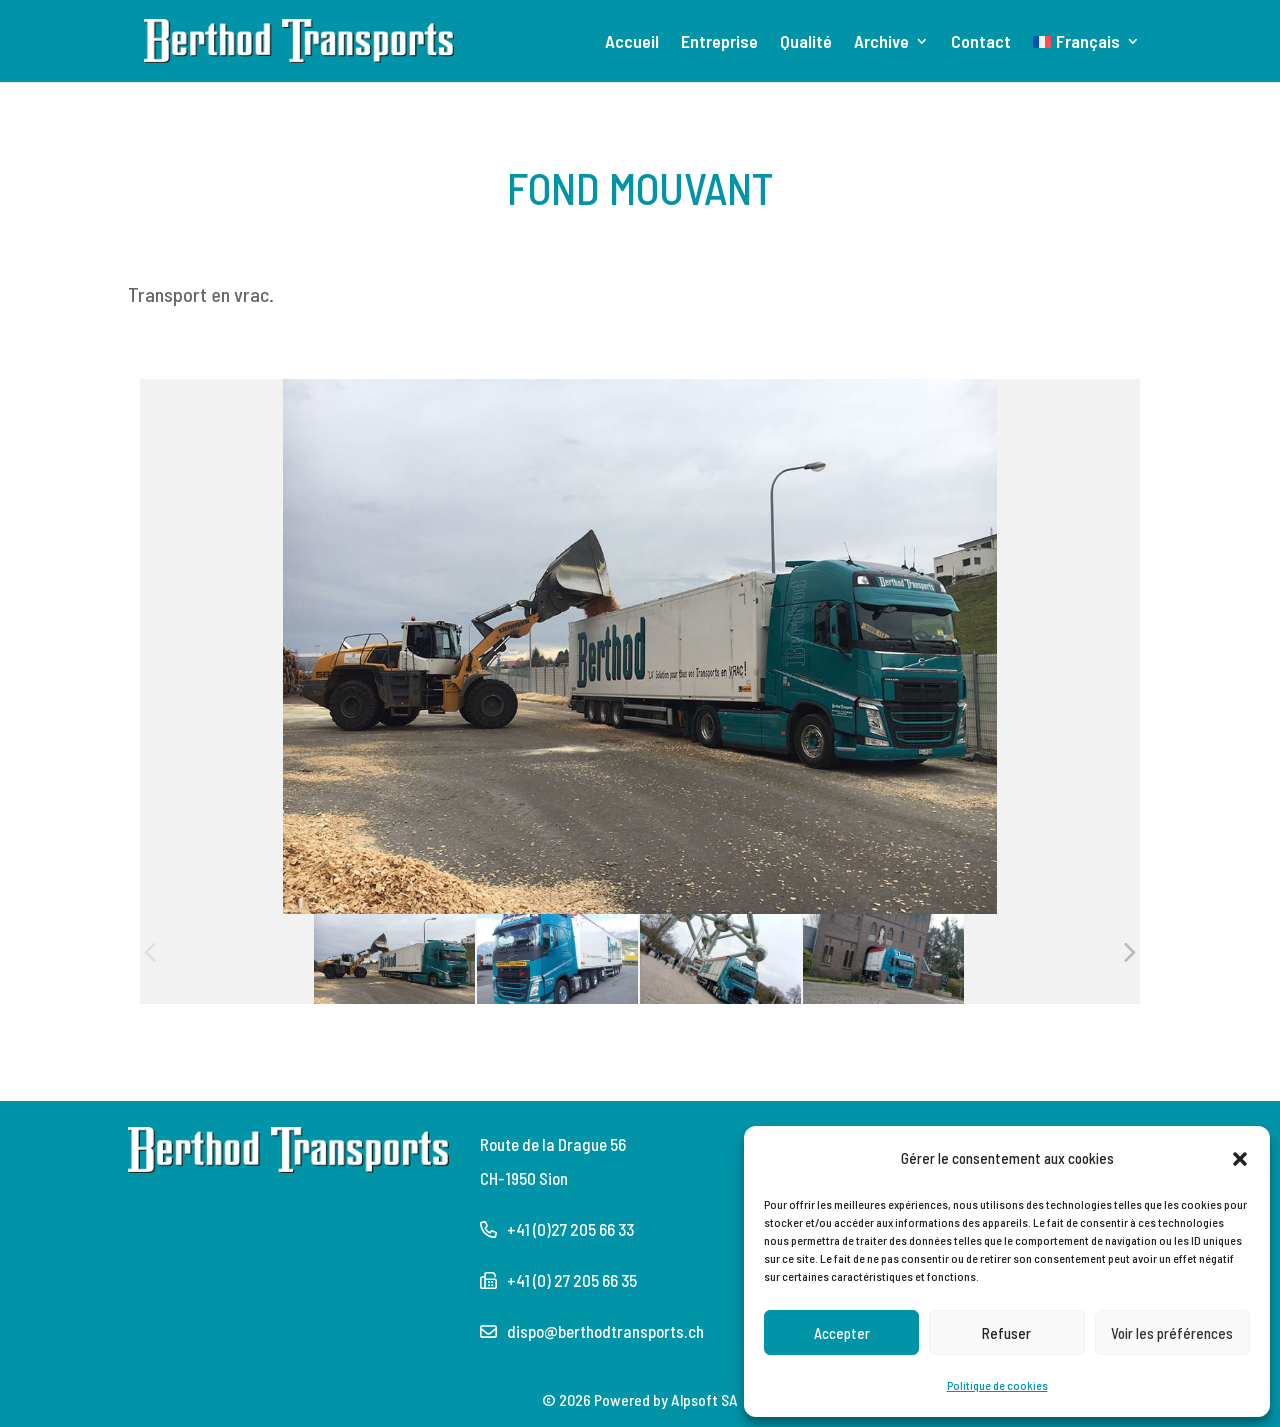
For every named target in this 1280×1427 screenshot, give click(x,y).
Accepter (842, 1333)
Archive (881, 43)
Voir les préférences (1172, 1333)
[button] (1240, 1158)
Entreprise (719, 43)
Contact (981, 43)
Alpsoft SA (704, 1399)
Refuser (1006, 1333)
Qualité (806, 43)
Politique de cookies (997, 1385)
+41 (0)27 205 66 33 (570, 1229)
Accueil (632, 43)
